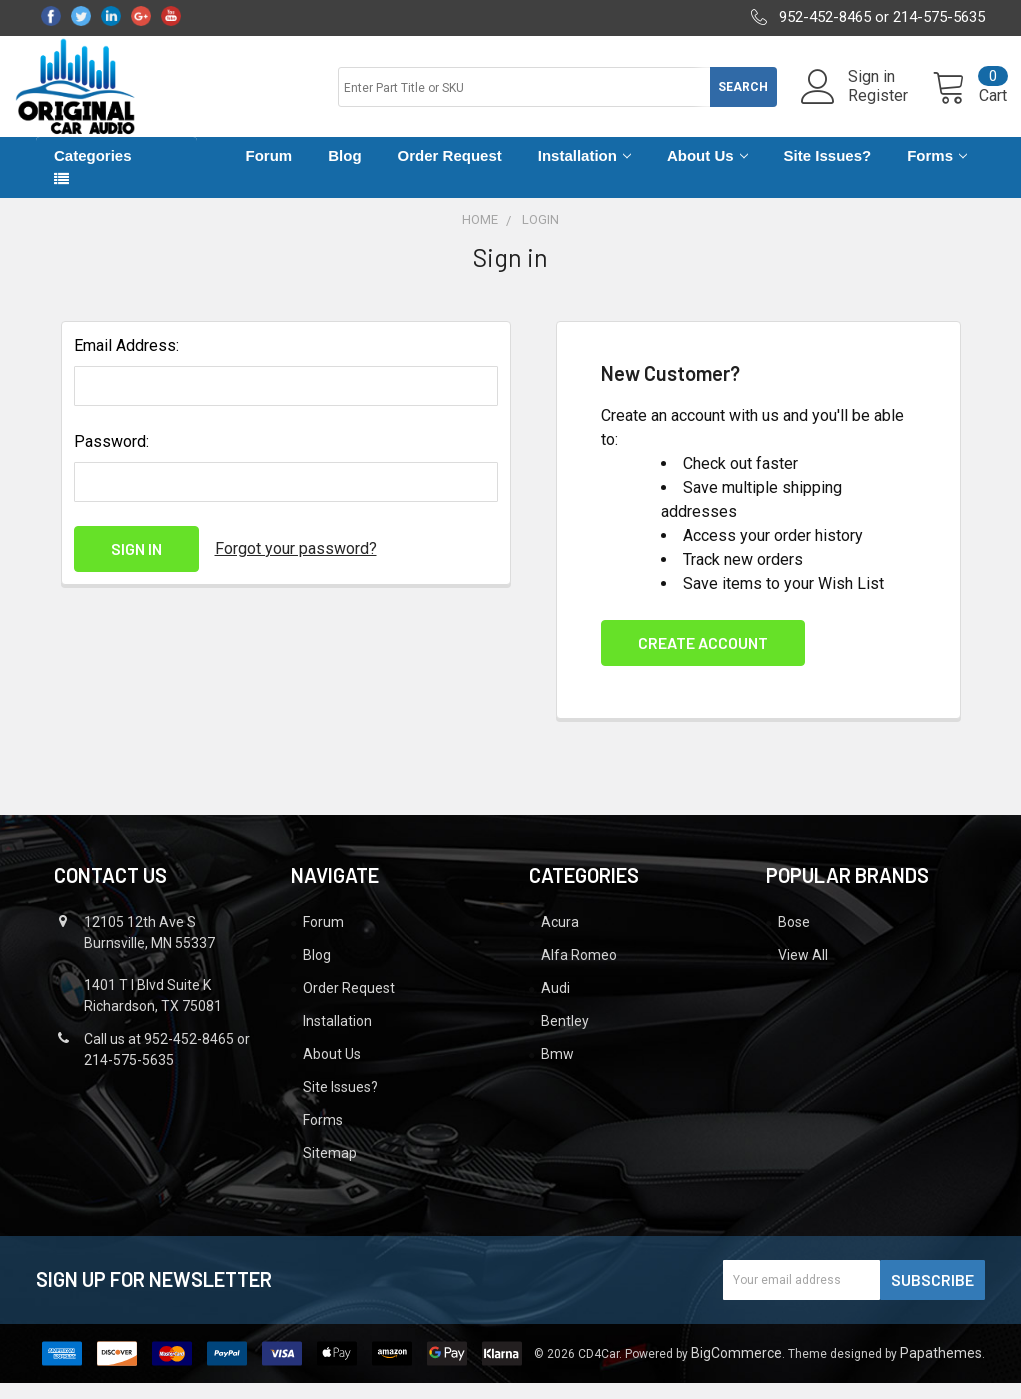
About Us (707, 172)
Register (856, 106)
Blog (344, 172)
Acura (560, 938)
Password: (111, 457)
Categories (93, 172)
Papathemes (941, 1369)
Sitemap (330, 1169)
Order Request (450, 172)
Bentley (565, 1037)
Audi (555, 1004)
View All (803, 971)
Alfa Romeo (579, 971)
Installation (584, 172)
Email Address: (126, 361)
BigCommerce (736, 1369)
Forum (269, 172)
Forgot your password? (296, 564)
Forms (937, 172)
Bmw (557, 1070)
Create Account (703, 658)
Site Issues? (828, 172)
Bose (794, 938)
